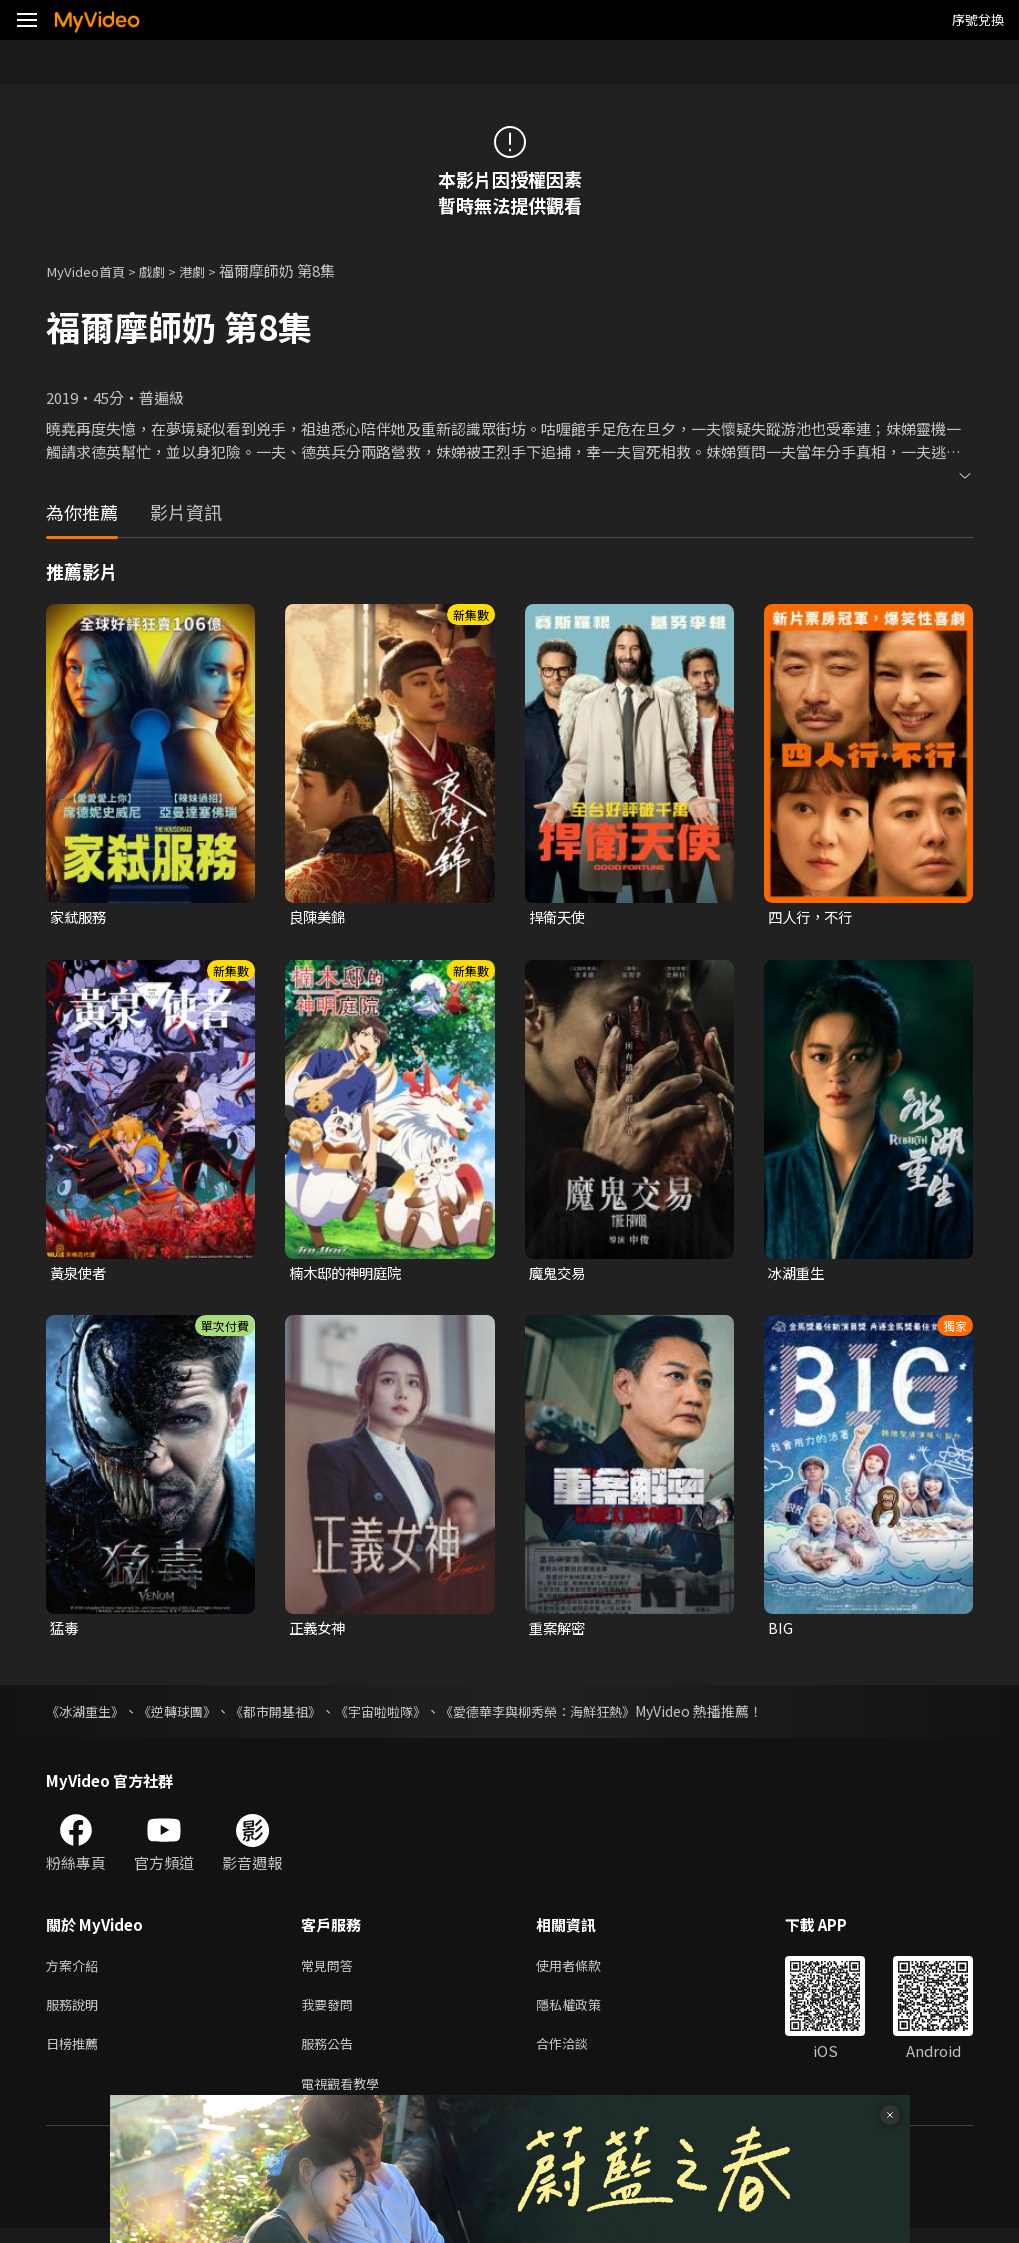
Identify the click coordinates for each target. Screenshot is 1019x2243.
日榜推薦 (76, 2054)
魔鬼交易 (559, 1274)
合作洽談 (578, 2054)
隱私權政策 (585, 2012)
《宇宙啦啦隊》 (403, 1715)
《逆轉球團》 (186, 1715)
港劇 (210, 270)
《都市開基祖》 (291, 1715)
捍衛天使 (559, 917)
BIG (780, 1631)
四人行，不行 (813, 917)
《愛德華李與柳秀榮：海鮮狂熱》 (571, 1715)
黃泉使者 (80, 1274)
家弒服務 (80, 917)
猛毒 (65, 1631)
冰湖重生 (798, 1274)
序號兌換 (978, 19)
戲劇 (166, 270)
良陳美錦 (319, 917)
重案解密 (559, 1631)
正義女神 (319, 1631)
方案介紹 (76, 1970)
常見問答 (331, 1970)
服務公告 (331, 2054)
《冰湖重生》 (88, 1715)
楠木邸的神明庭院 (349, 1274)
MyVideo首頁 (91, 270)
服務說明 (76, 2012)
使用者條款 (585, 1970)
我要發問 (331, 2012)
